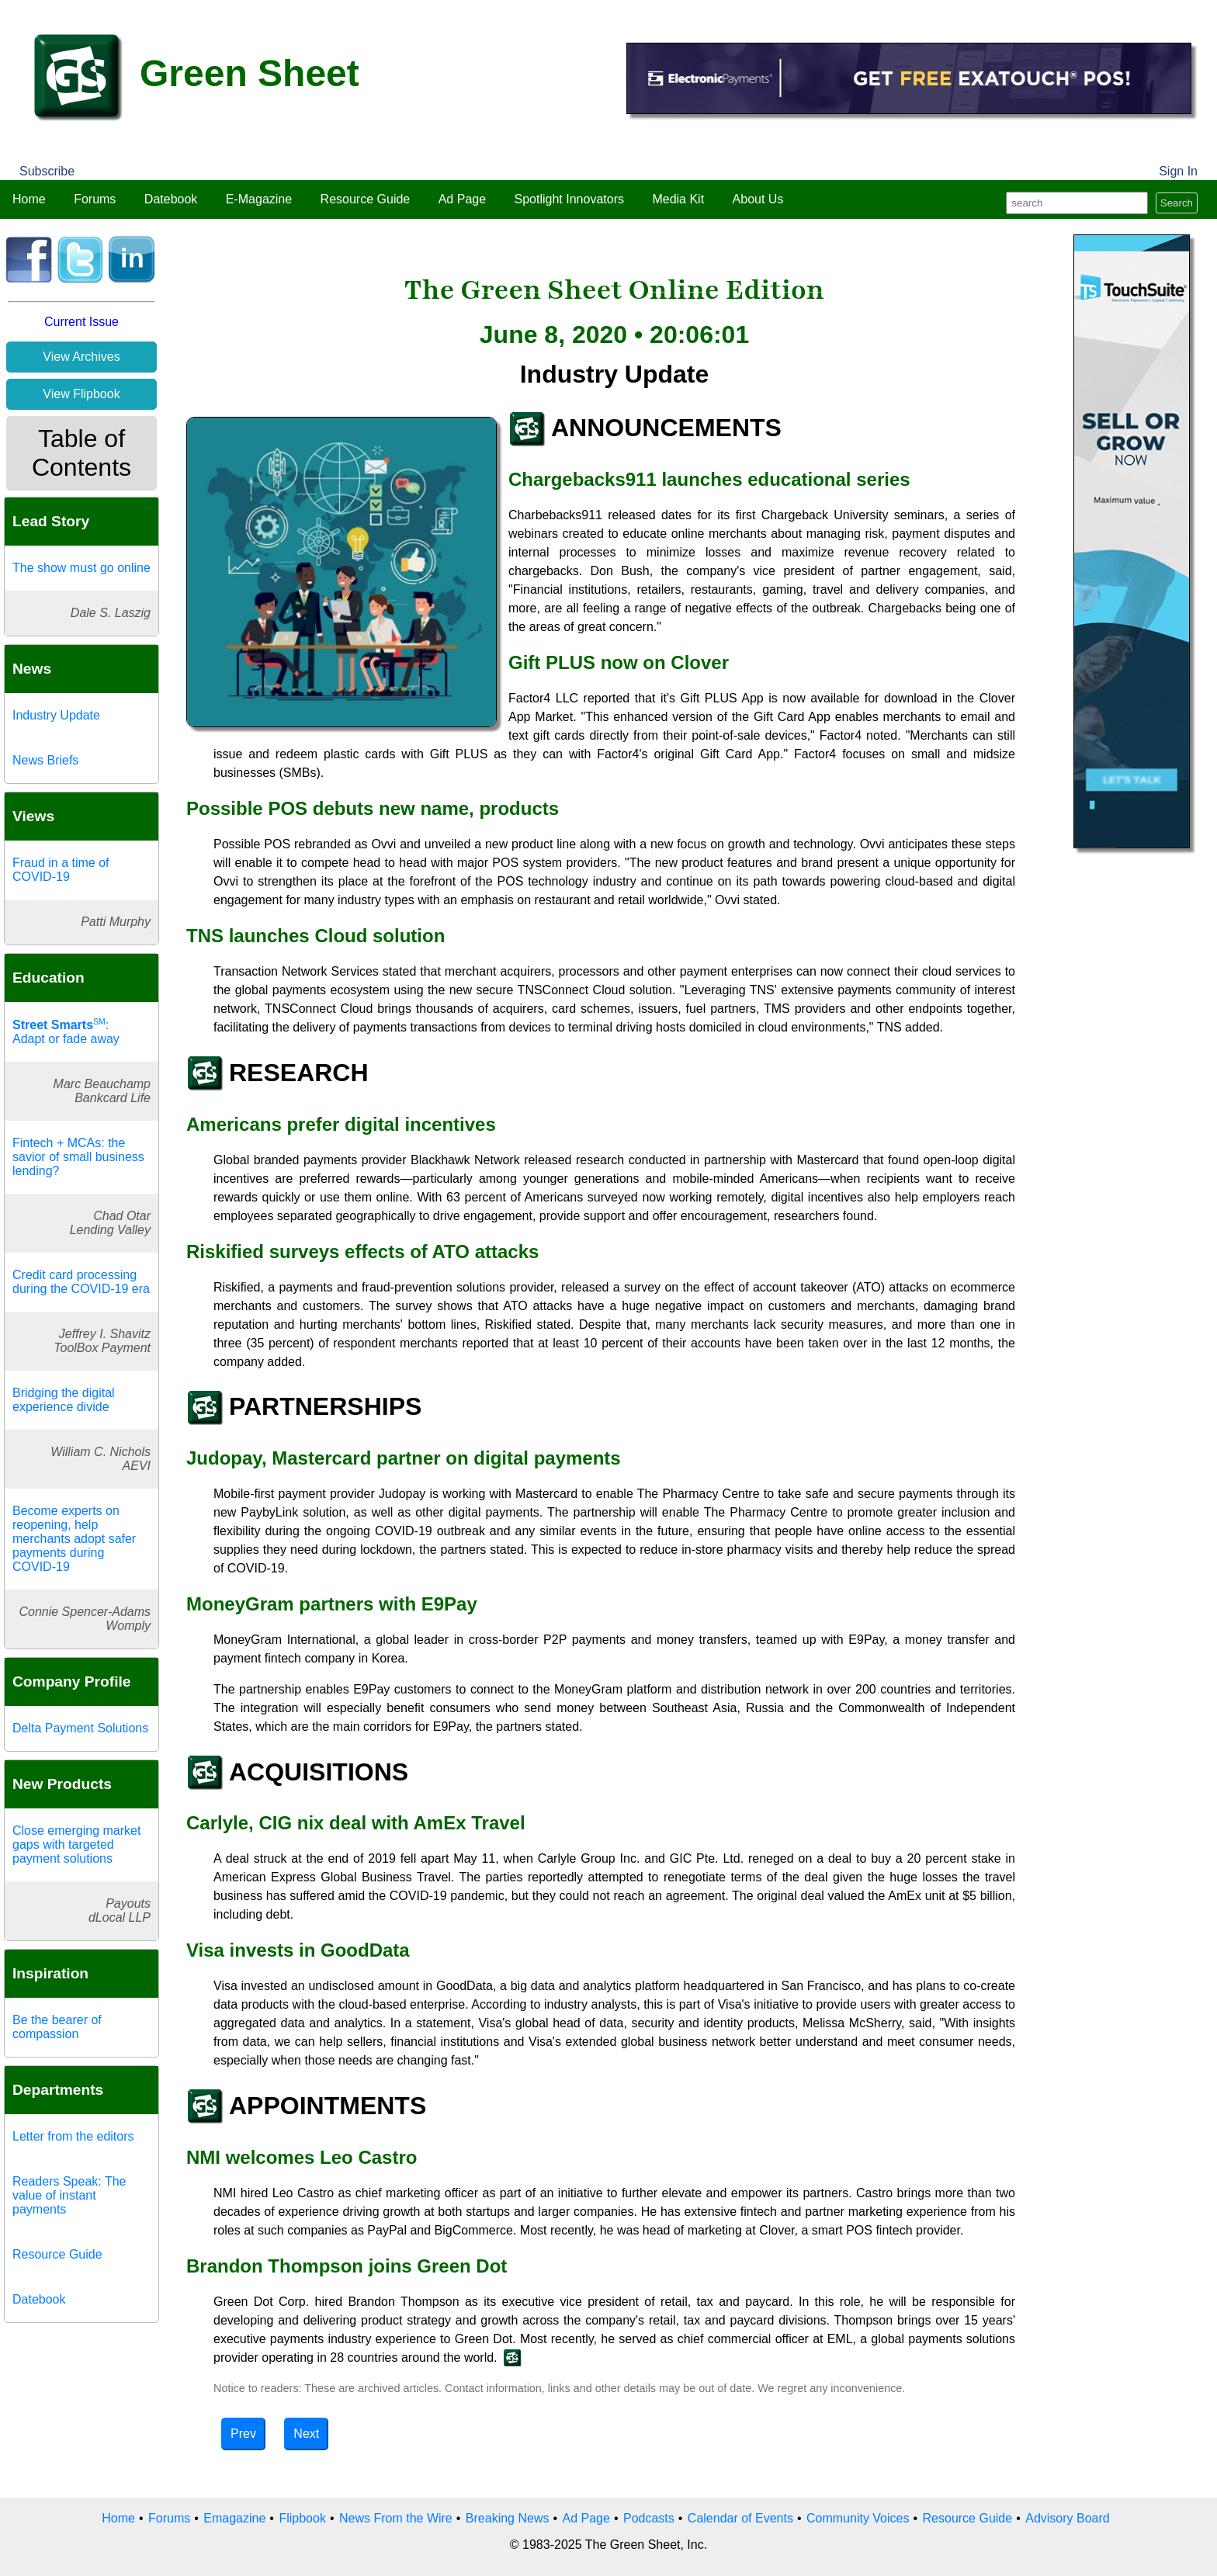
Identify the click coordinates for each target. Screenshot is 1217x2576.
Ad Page (462, 199)
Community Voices (858, 2518)
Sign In (1178, 171)
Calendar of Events (740, 2518)
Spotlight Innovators (569, 199)
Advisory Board (1067, 2518)
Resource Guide (366, 199)
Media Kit (678, 199)
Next (306, 2433)
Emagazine (234, 2518)
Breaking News (508, 2518)
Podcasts (648, 2518)
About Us (758, 199)
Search (1176, 203)
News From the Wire (395, 2518)
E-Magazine (259, 199)
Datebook (171, 199)
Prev (243, 2433)
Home (29, 199)
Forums (95, 199)
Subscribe (47, 171)
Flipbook (302, 2518)
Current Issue (81, 321)
